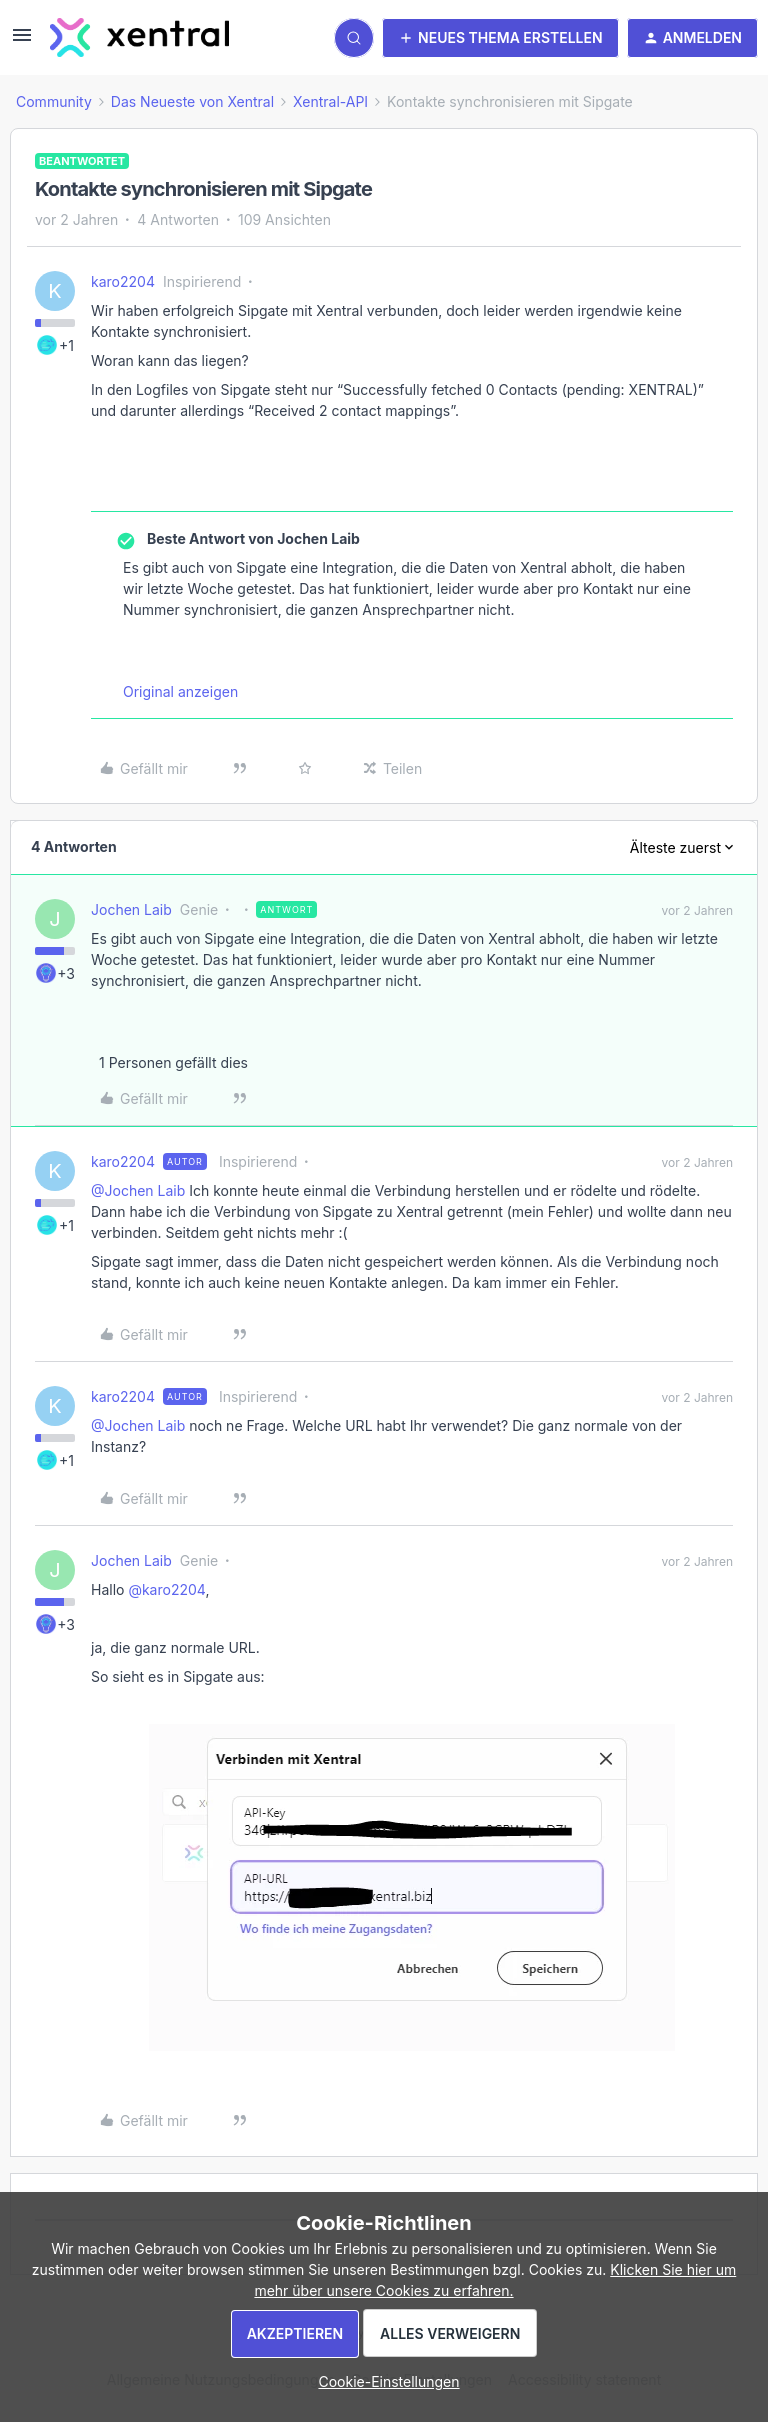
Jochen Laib (131, 909)
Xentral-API (330, 101)
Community (54, 101)
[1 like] (169, 1062)
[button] (22, 41)
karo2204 (123, 281)
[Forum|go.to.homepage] (139, 38)
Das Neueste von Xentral (192, 101)
